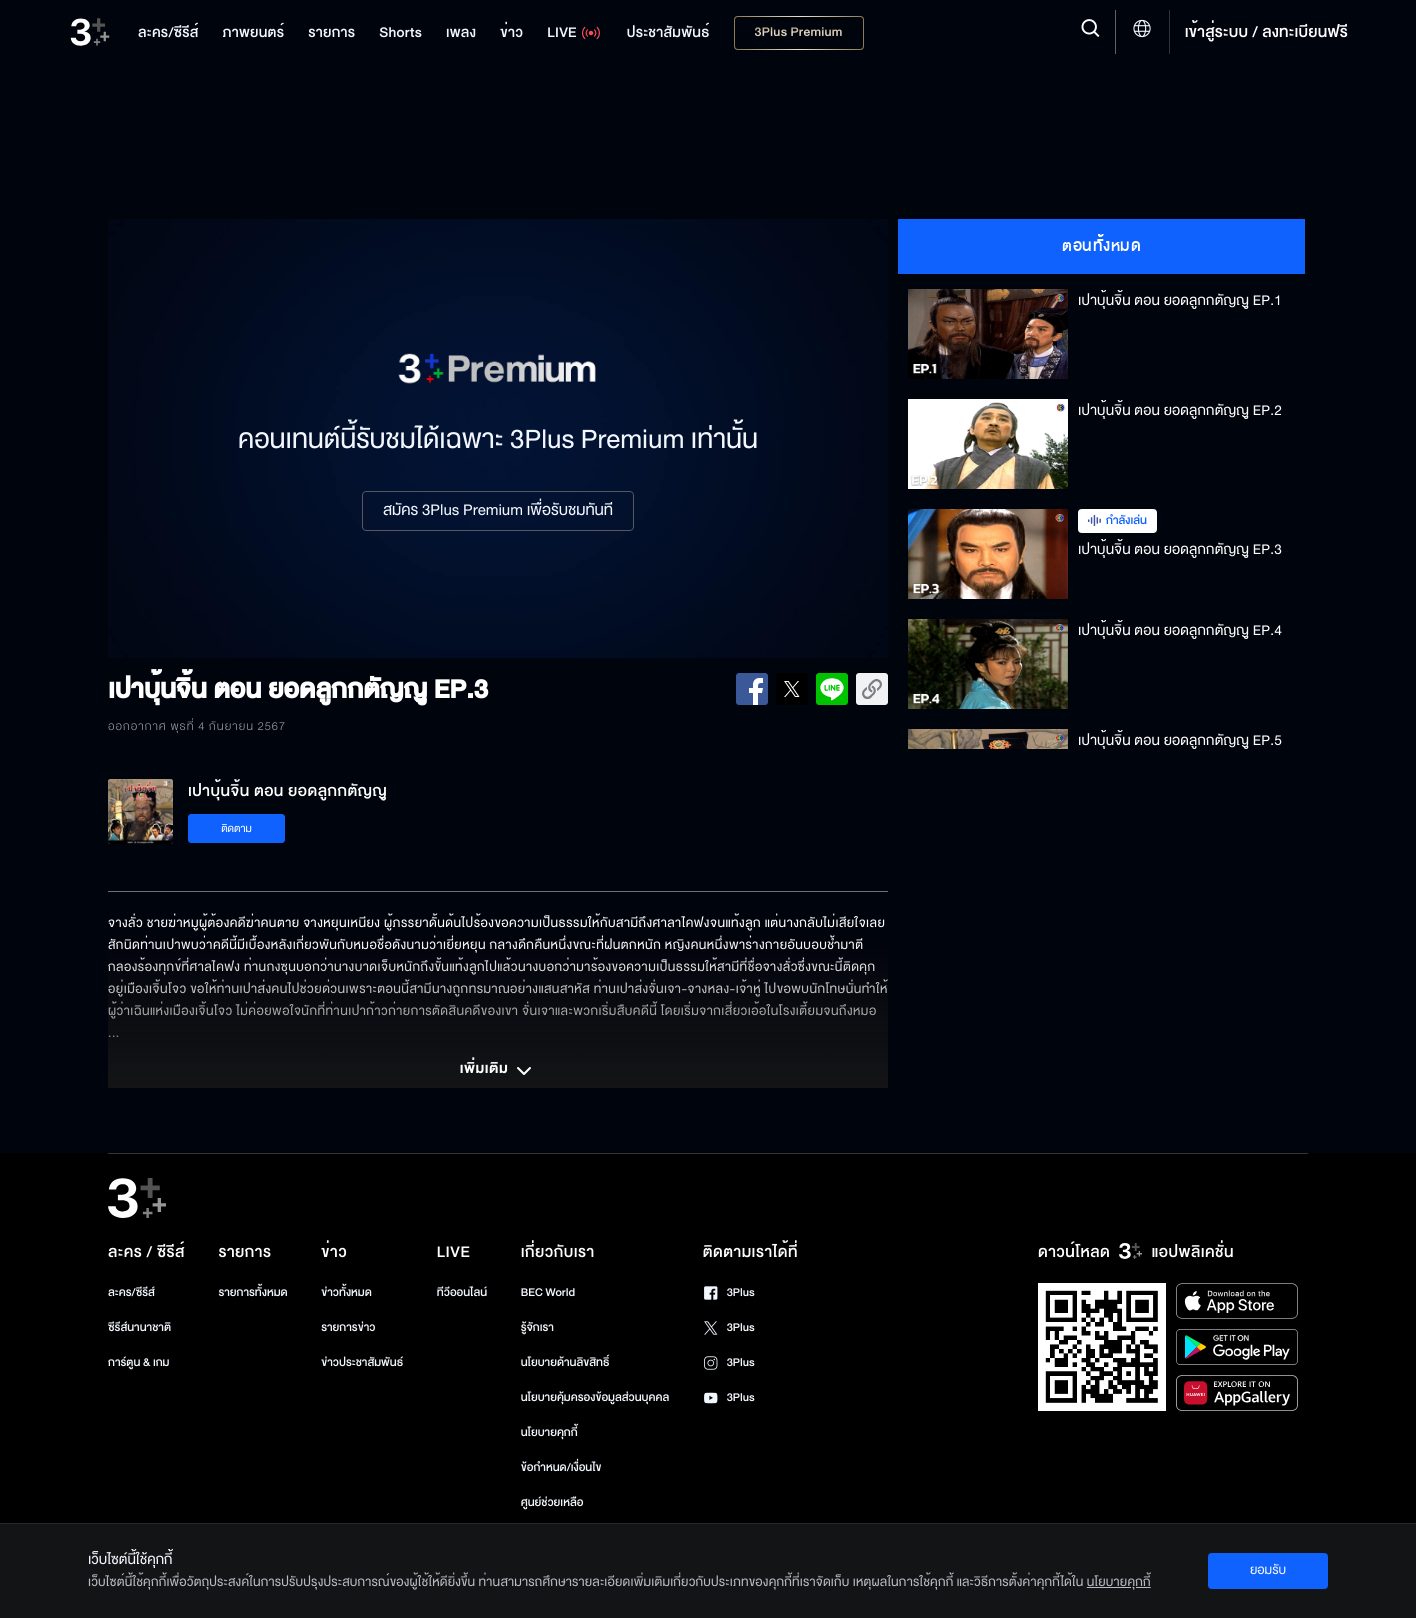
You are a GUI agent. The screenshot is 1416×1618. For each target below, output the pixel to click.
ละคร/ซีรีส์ (131, 1292)
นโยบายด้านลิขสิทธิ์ (565, 1362)
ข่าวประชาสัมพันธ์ (362, 1362)
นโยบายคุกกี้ (549, 1432)
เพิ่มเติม (498, 1071)
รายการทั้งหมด (252, 1292)
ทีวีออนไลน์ (462, 1292)
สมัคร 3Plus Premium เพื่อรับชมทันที (498, 511)
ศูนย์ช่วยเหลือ (552, 1502)
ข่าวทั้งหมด (346, 1292)
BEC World (548, 1292)
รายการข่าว (348, 1327)
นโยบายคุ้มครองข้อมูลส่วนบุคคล (595, 1397)
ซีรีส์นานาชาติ (139, 1327)
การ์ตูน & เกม (139, 1362)
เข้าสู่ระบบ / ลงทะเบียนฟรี (1266, 32)
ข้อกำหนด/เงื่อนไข (561, 1467)
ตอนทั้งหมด (1101, 246)
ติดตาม (236, 828)
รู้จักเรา (537, 1327)
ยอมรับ (1268, 1570)
